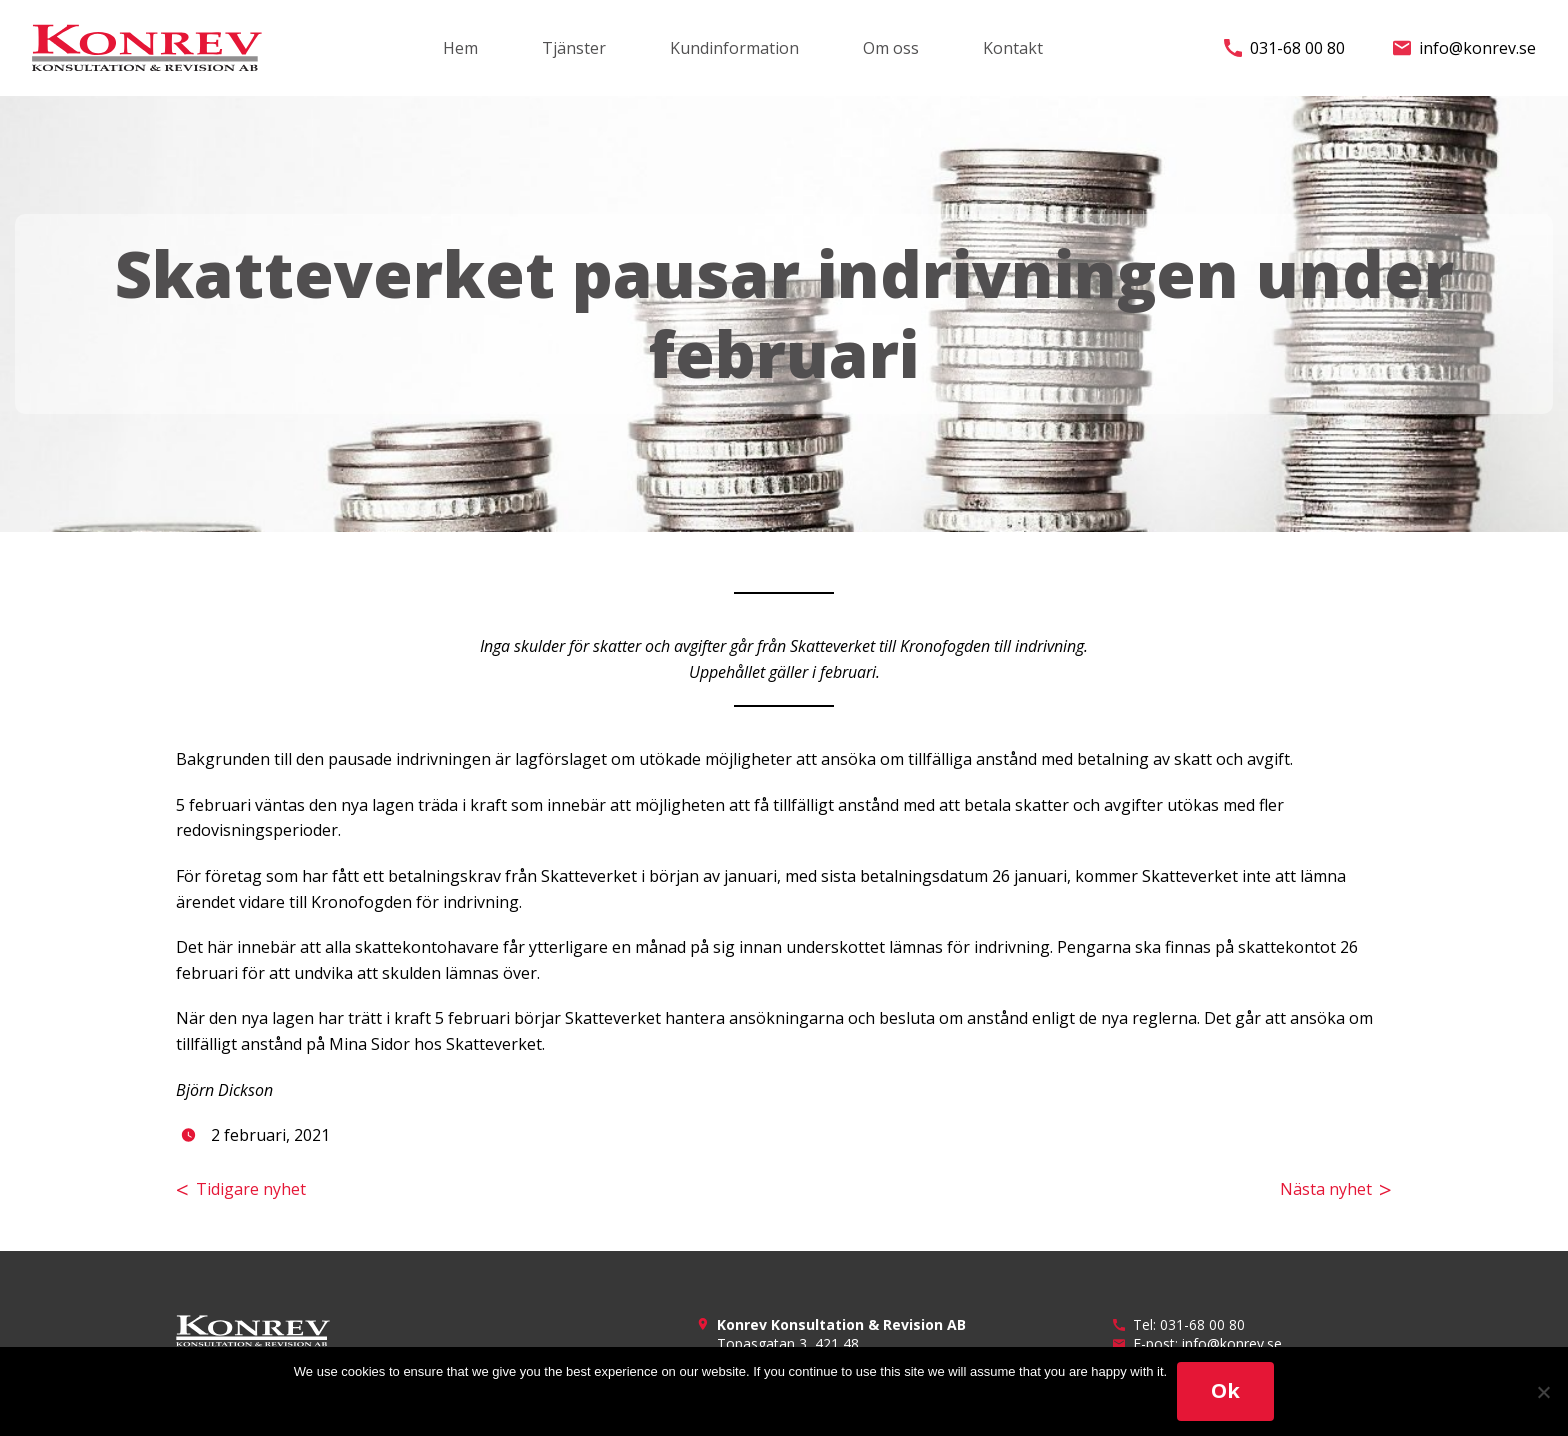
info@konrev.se (1464, 48)
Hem (460, 48)
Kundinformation (734, 48)
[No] (1543, 1392)
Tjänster (574, 48)
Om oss (891, 48)
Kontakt (1013, 48)
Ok (1225, 1390)
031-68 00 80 (1284, 48)
